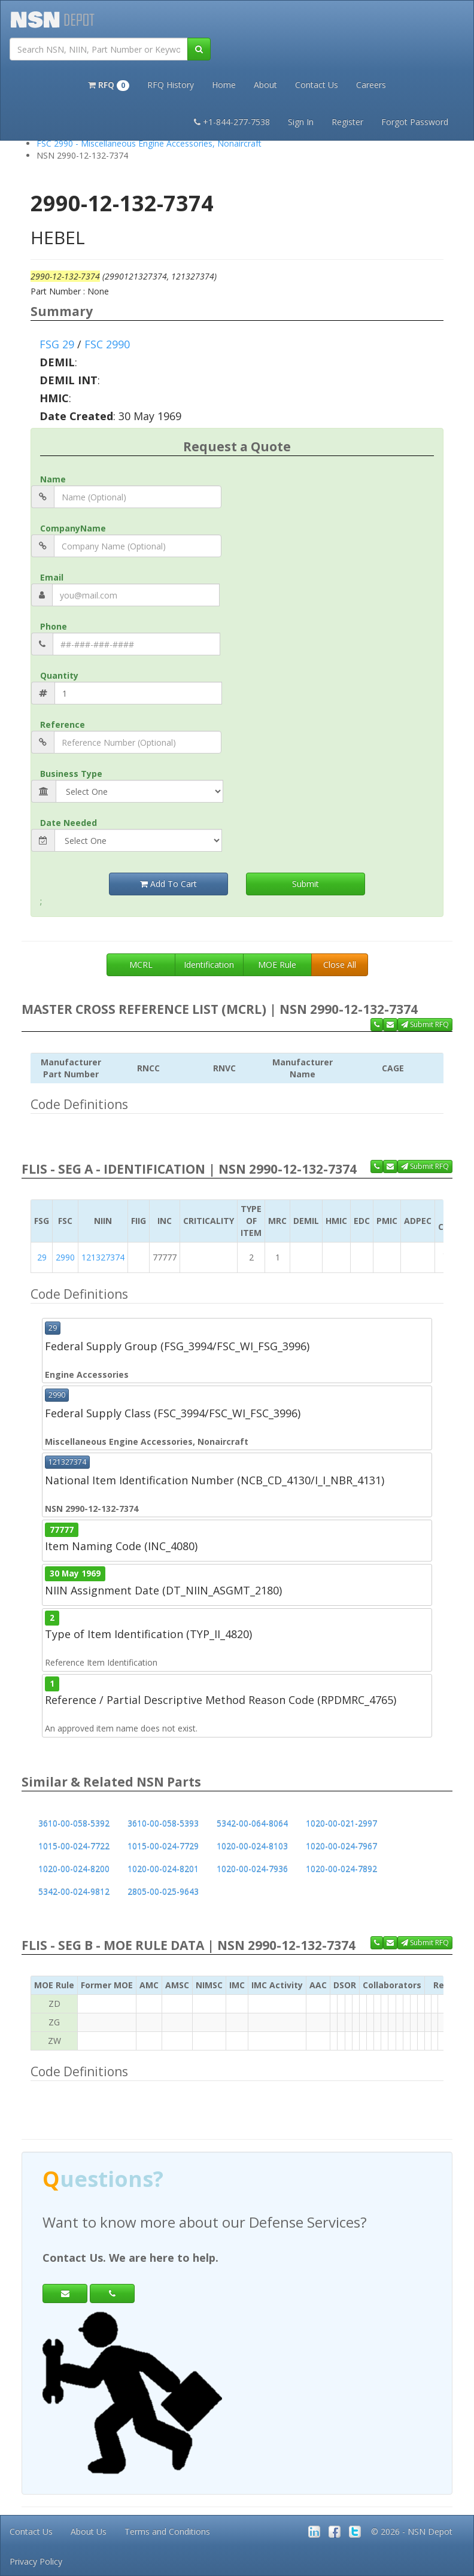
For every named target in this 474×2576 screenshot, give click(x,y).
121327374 (102, 1257)
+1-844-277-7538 (232, 121)
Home (224, 84)
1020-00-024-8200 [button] (74, 1869)
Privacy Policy (36, 2561)
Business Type (71, 773)
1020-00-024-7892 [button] (341, 1869)
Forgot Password (414, 121)
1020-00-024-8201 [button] (163, 1869)
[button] (108, 84)
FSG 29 (57, 344)
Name (53, 479)
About (265, 84)
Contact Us (316, 84)
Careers (371, 84)
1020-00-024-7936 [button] (252, 1869)
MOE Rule (277, 964)
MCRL (141, 964)
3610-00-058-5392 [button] (74, 1823)
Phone (53, 626)
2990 (65, 1257)
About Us (89, 2531)
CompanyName (73, 528)
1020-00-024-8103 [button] (252, 1846)
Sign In (301, 121)
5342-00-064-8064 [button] (252, 1823)
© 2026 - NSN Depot (411, 2531)
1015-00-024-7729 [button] (163, 1846)
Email (51, 577)
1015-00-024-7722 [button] (74, 1846)
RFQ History (170, 84)
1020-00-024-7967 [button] (341, 1846)
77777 (62, 1529)
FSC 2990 (107, 344)
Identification (209, 964)
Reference (62, 724)
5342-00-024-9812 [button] (74, 1891)
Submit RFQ (425, 1024)
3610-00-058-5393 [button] (163, 1823)
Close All (339, 964)
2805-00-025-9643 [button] (163, 1891)
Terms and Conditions (167, 2531)
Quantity (59, 675)
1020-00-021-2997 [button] (341, 1823)
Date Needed (68, 822)
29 (42, 1257)
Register (347, 121)
